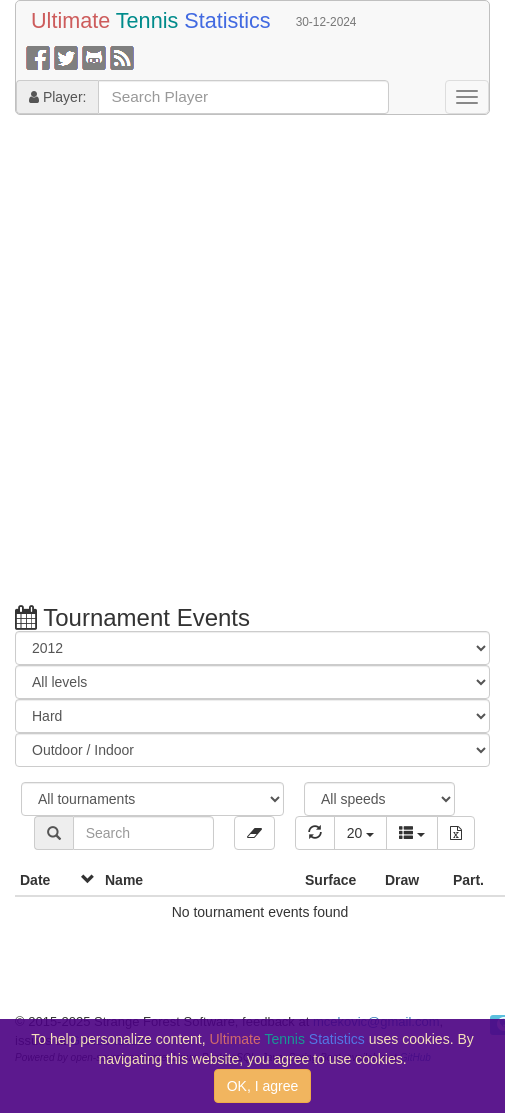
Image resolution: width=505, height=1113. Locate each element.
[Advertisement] (227, 362)
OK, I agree (263, 1086)
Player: (57, 97)
